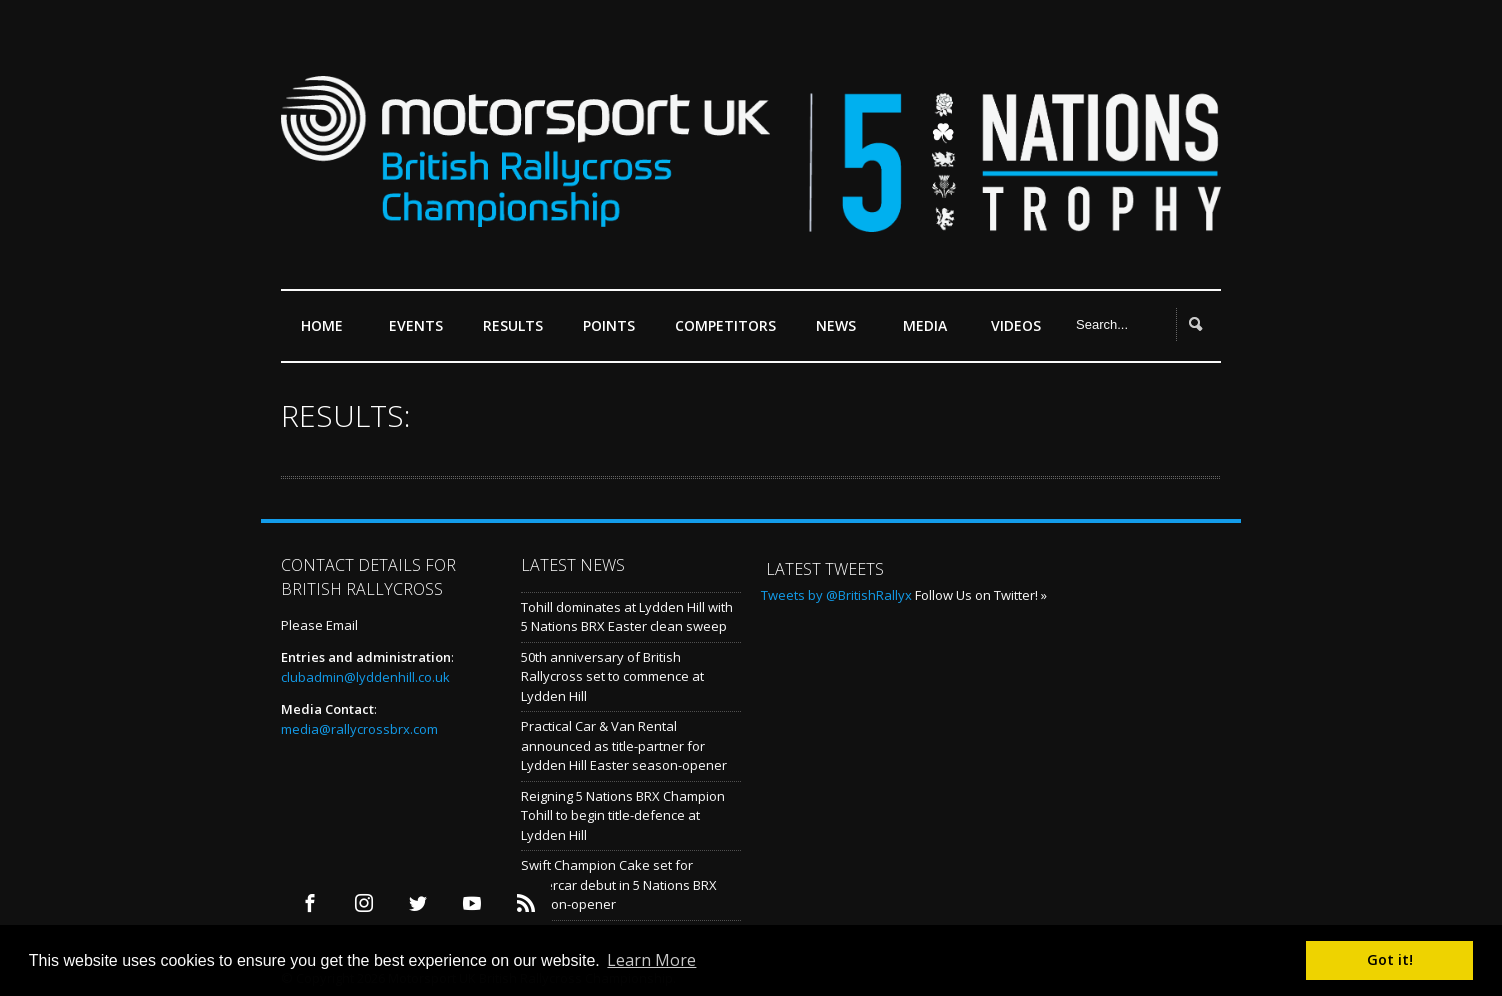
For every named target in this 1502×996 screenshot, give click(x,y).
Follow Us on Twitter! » (981, 595)
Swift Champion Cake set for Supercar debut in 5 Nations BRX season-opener (619, 884)
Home (322, 325)
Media (925, 325)
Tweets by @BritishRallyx (836, 595)
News (836, 325)
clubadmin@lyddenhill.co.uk (365, 677)
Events (421, 333)
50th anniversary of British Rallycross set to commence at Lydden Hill (612, 676)
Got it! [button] (1390, 959)
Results (518, 333)
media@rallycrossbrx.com (359, 729)
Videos (1016, 325)
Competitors (725, 325)
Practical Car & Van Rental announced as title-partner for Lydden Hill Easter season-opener (624, 745)
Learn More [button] (651, 960)
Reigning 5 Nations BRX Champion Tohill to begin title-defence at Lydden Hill (623, 815)
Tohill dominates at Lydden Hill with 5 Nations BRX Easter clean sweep (627, 617)
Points (614, 333)
